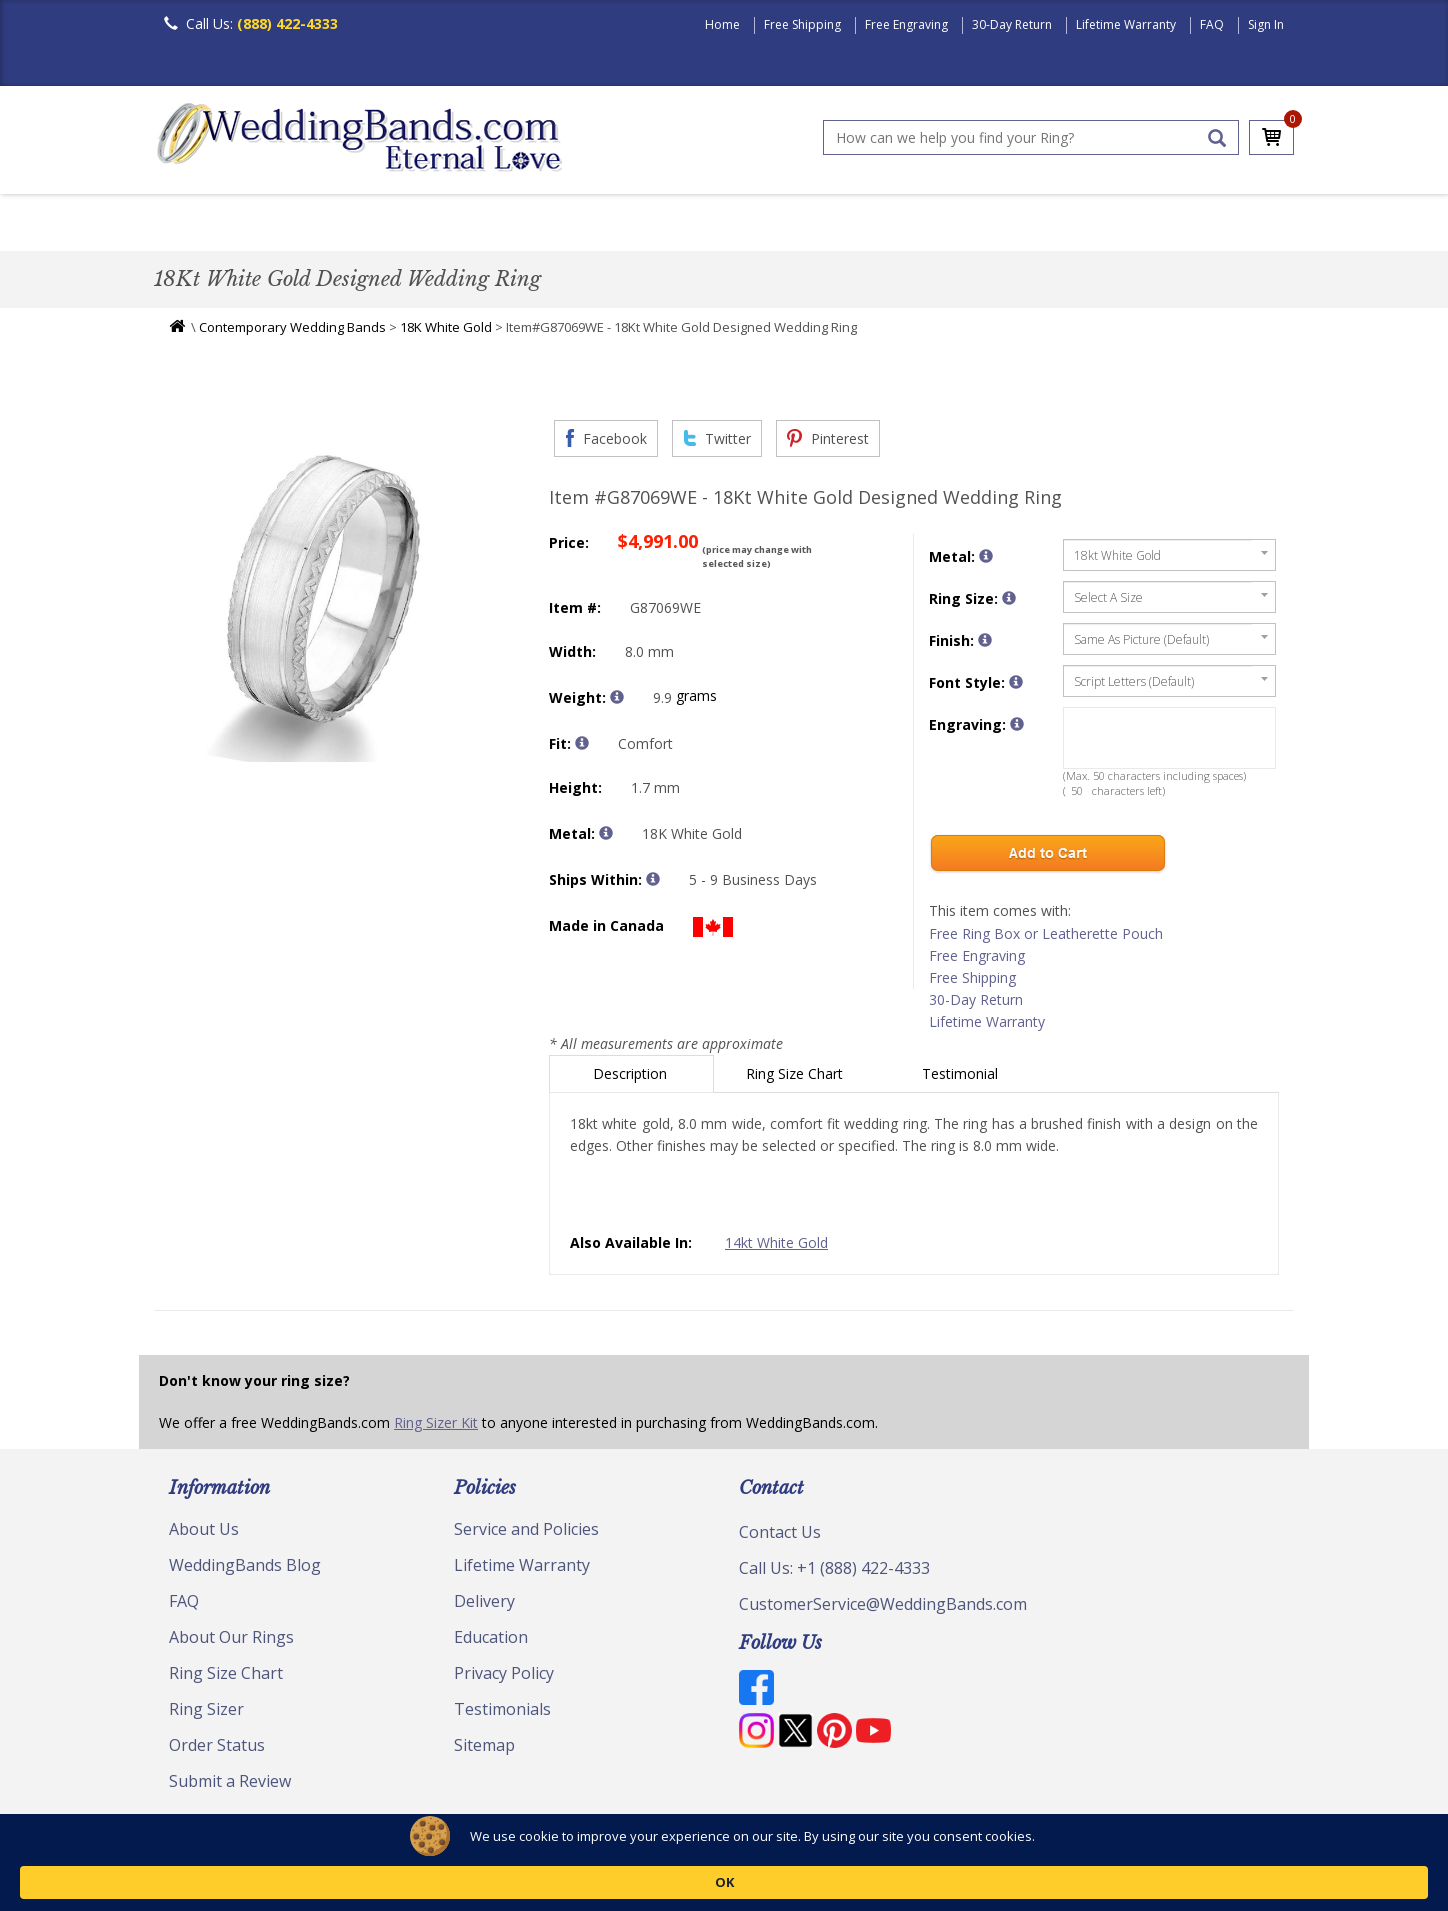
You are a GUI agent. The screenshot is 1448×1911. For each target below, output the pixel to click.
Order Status (217, 1750)
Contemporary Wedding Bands (292, 332)
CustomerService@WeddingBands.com (883, 1609)
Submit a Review (230, 1786)
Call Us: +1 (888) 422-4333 (834, 1573)
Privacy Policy (504, 1678)
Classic (385, 224)
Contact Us (780, 1537)
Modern (715, 224)
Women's (286, 224)
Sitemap (484, 1750)
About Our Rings (231, 1642)
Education (491, 1642)
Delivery (484, 1606)
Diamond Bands (587, 224)
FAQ (1212, 24)
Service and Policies (526, 1534)
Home (722, 24)
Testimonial (962, 1078)
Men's (194, 224)
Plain (470, 224)
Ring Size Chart (796, 1078)
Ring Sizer (206, 1714)
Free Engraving (906, 24)
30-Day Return (1012, 24)
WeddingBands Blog (245, 1570)
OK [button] (1144, 1881)
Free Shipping (802, 24)
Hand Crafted (836, 224)
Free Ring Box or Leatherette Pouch (1046, 938)
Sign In (1266, 24)
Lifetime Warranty (1126, 24)
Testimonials (502, 1714)
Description (632, 1078)
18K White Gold (446, 332)
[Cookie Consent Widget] (724, 1881)
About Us (204, 1534)
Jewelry (956, 224)
